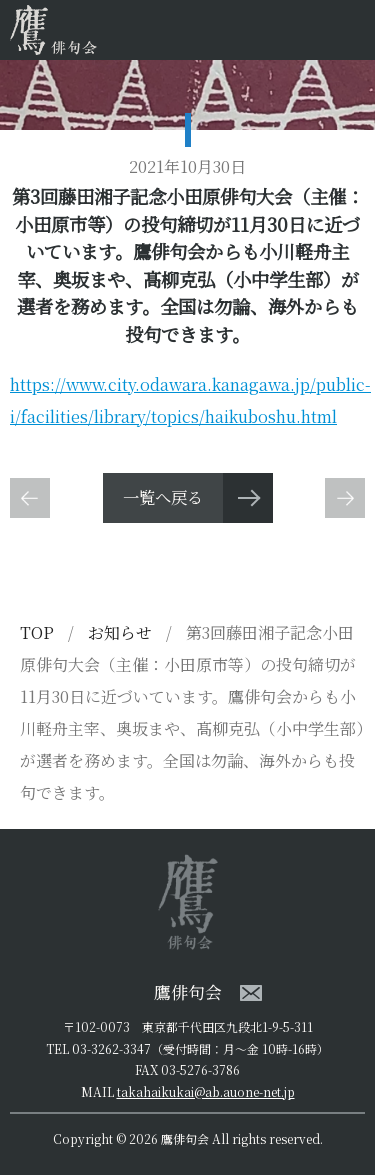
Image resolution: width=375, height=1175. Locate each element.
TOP (37, 632)
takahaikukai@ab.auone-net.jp (206, 1091)
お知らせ (122, 632)
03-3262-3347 (111, 1048)
